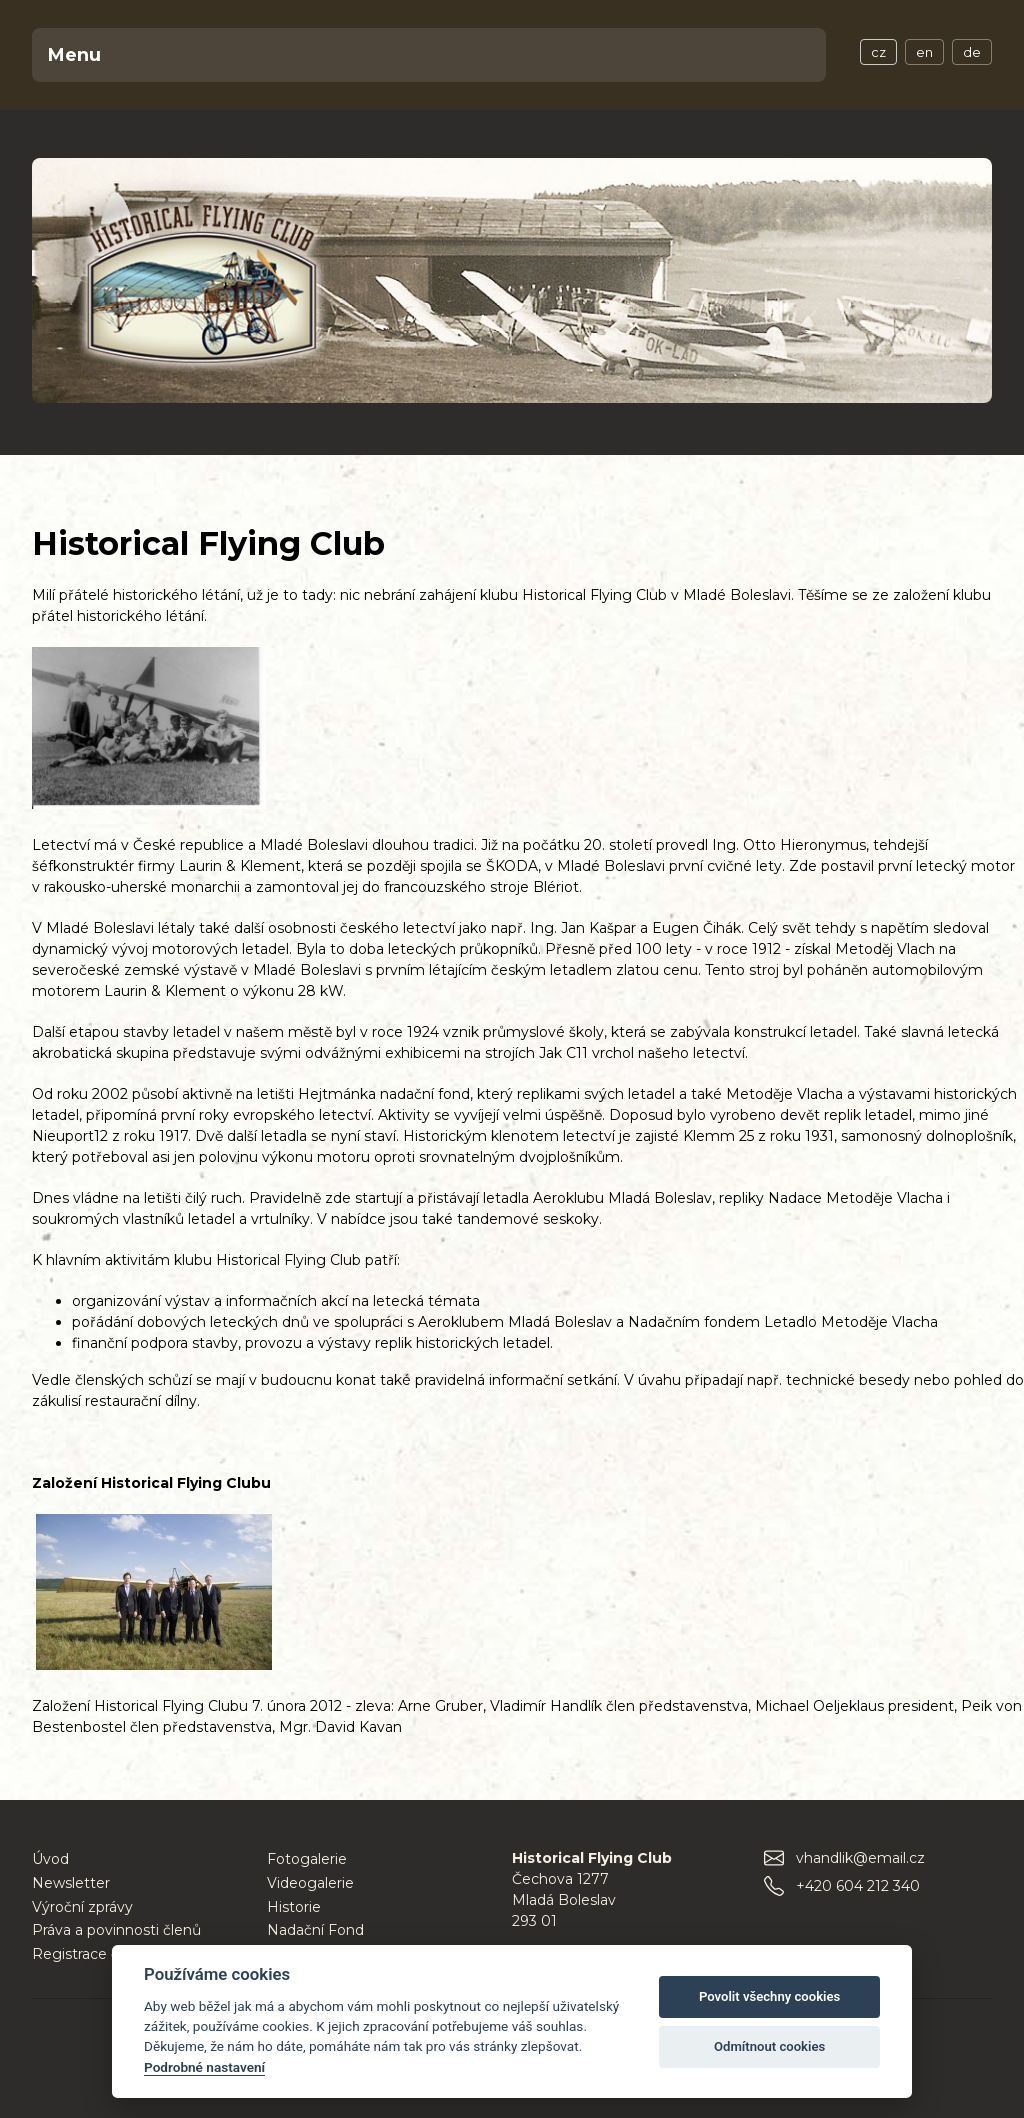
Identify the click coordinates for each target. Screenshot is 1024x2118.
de (972, 52)
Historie (294, 1907)
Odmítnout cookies (769, 2046)
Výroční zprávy (82, 1907)
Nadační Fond (315, 1930)
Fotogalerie (307, 1859)
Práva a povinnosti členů (116, 1930)
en (924, 52)
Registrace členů (90, 1954)
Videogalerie (310, 1883)
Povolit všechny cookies (769, 1996)
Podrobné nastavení (204, 2067)
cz (878, 52)
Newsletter (71, 1883)
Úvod (50, 1859)
